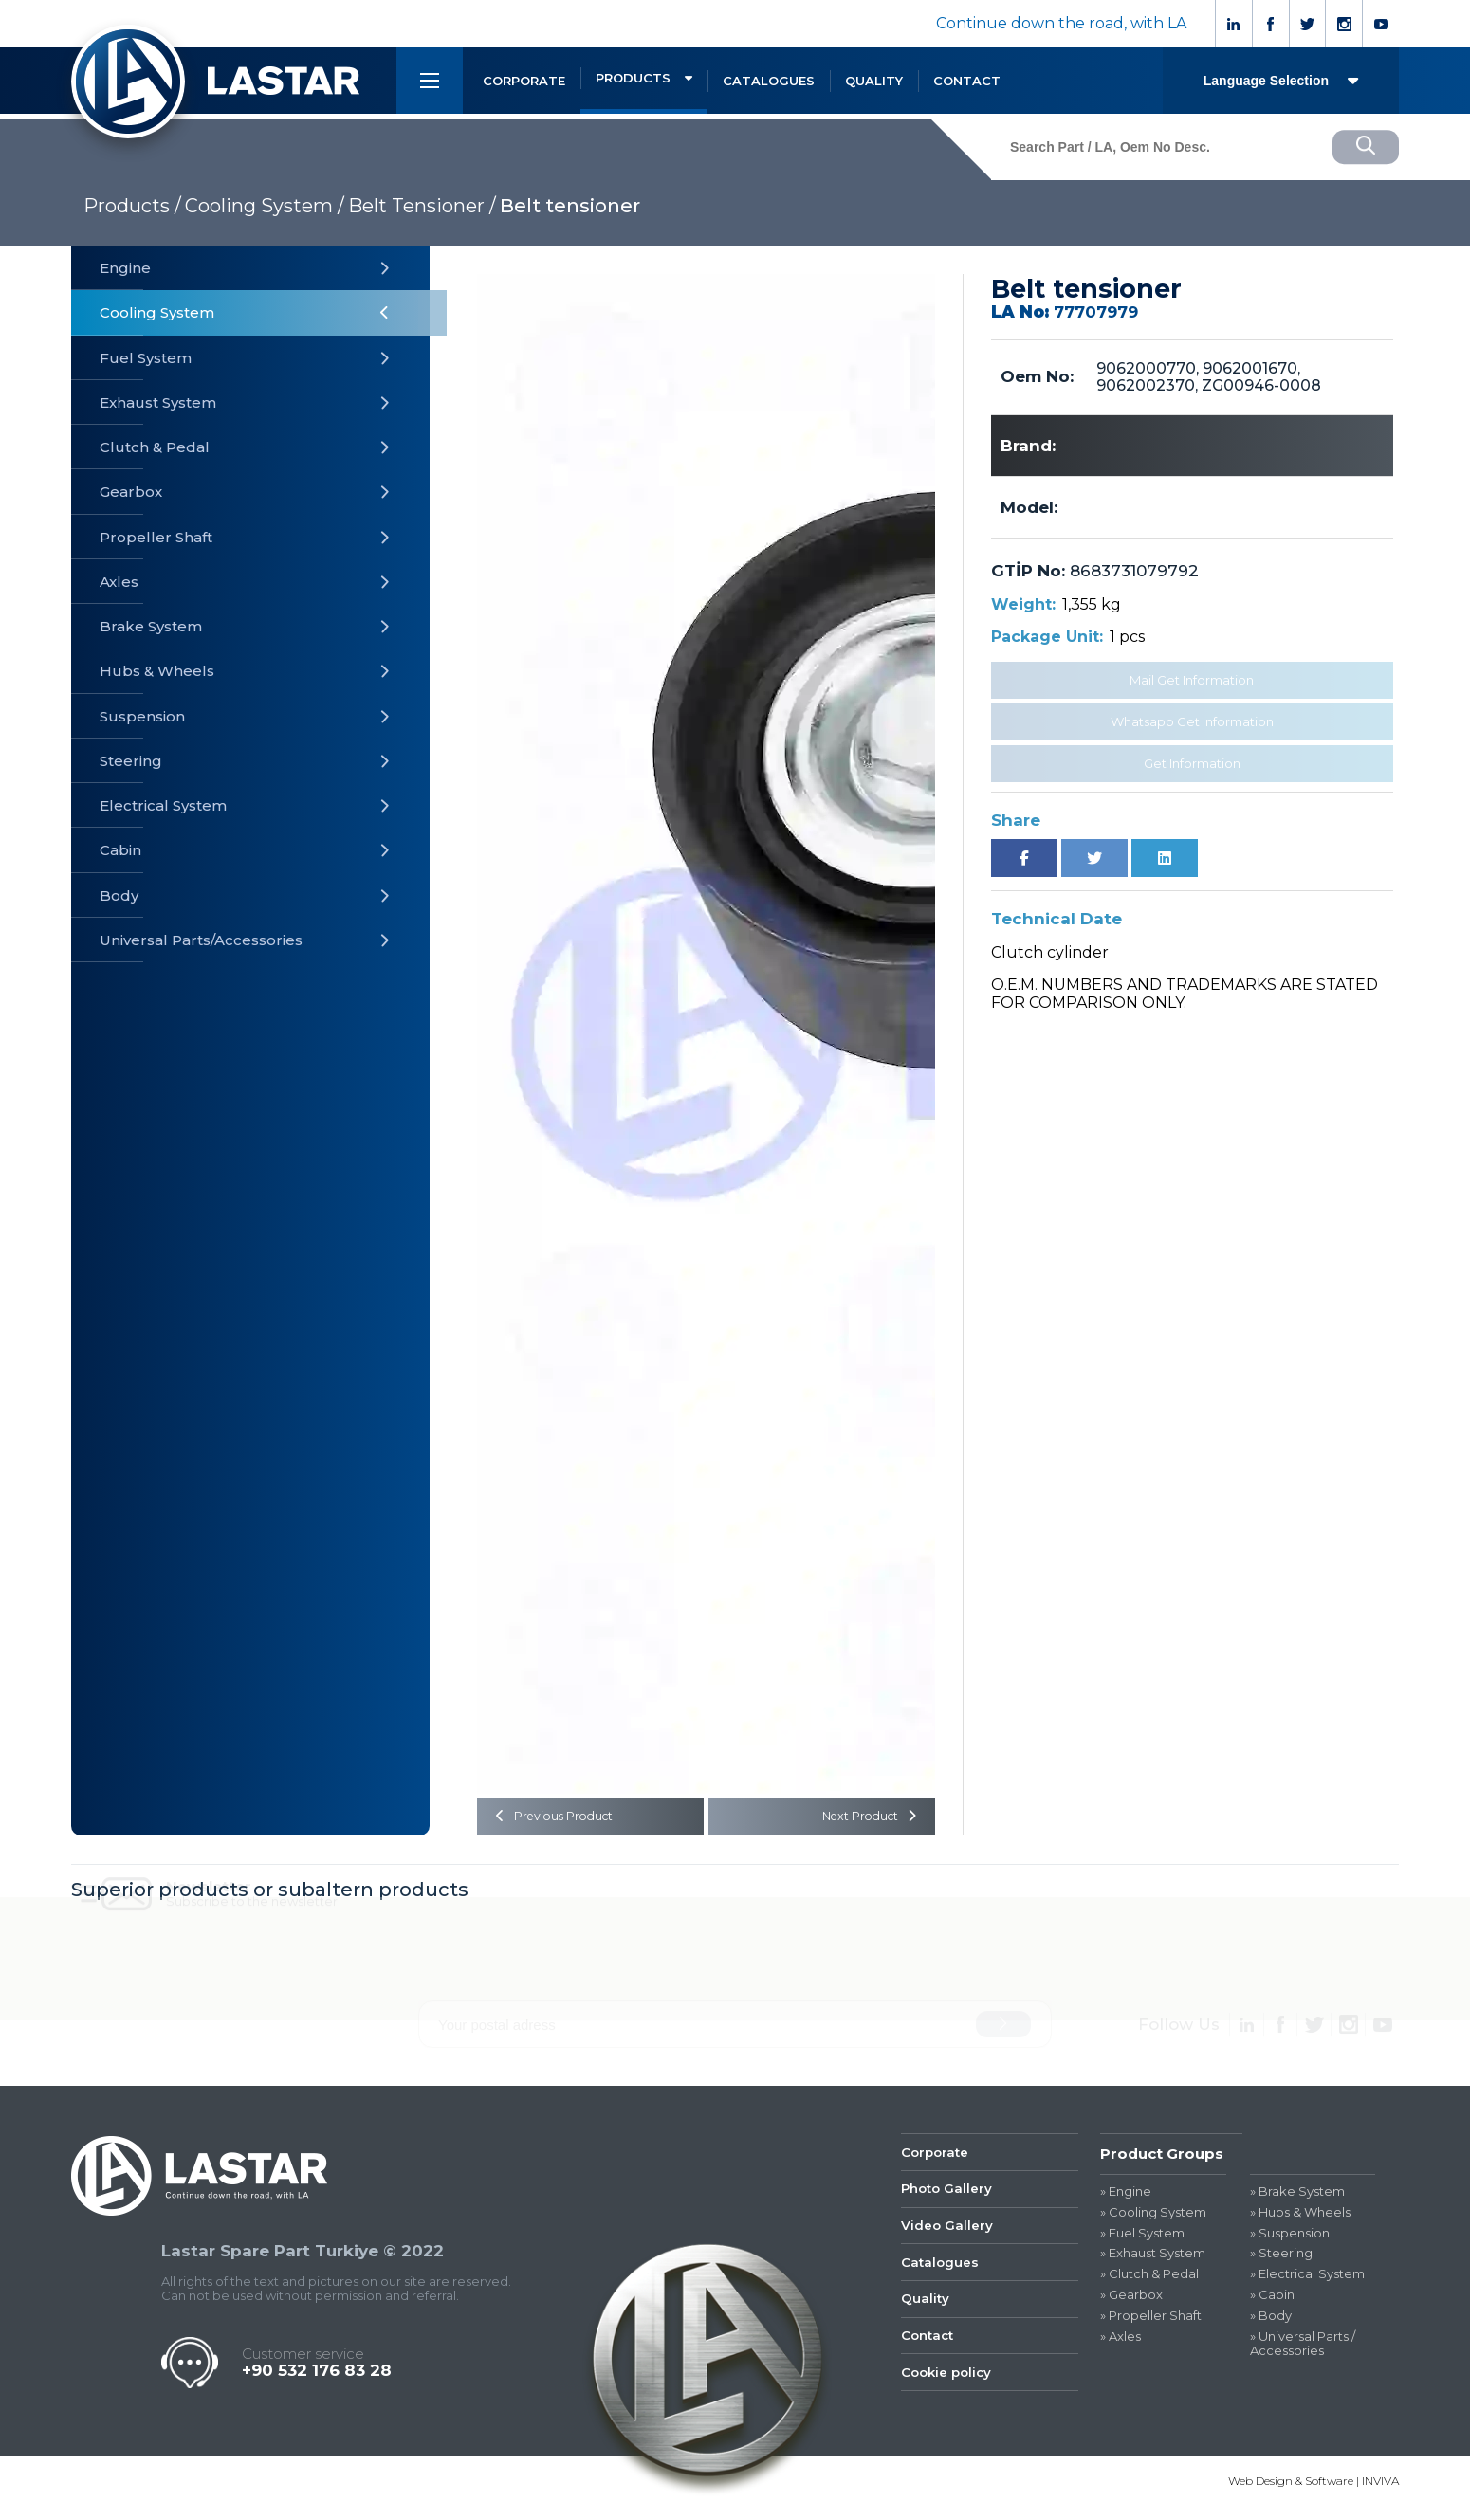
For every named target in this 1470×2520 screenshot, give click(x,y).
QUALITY (874, 80)
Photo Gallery (951, 2200)
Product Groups (1161, 2159)
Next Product (863, 1819)
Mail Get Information (1192, 679)
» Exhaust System (1152, 2260)
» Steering (1281, 2260)
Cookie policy (950, 2400)
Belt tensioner (570, 205)
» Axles (1120, 2342)
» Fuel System (1142, 2239)
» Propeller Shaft (1151, 2321)
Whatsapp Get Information (1192, 721)
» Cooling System (1153, 2218)
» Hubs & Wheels (1300, 2218)
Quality (926, 2319)
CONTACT (967, 80)
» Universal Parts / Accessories (1302, 2349)
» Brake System (1297, 2197)
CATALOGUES (769, 80)
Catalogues (942, 2280)
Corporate (937, 2159)
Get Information (1192, 763)
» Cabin (1272, 2300)
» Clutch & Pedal (1149, 2280)
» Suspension (1290, 2239)
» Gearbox (1131, 2300)
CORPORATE (524, 80)
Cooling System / (264, 205)
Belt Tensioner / (422, 205)
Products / (132, 205)
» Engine (1125, 2197)
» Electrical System (1307, 2280)
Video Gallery (950, 2240)
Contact (930, 2360)
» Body (1271, 2321)
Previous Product (562, 1819)
